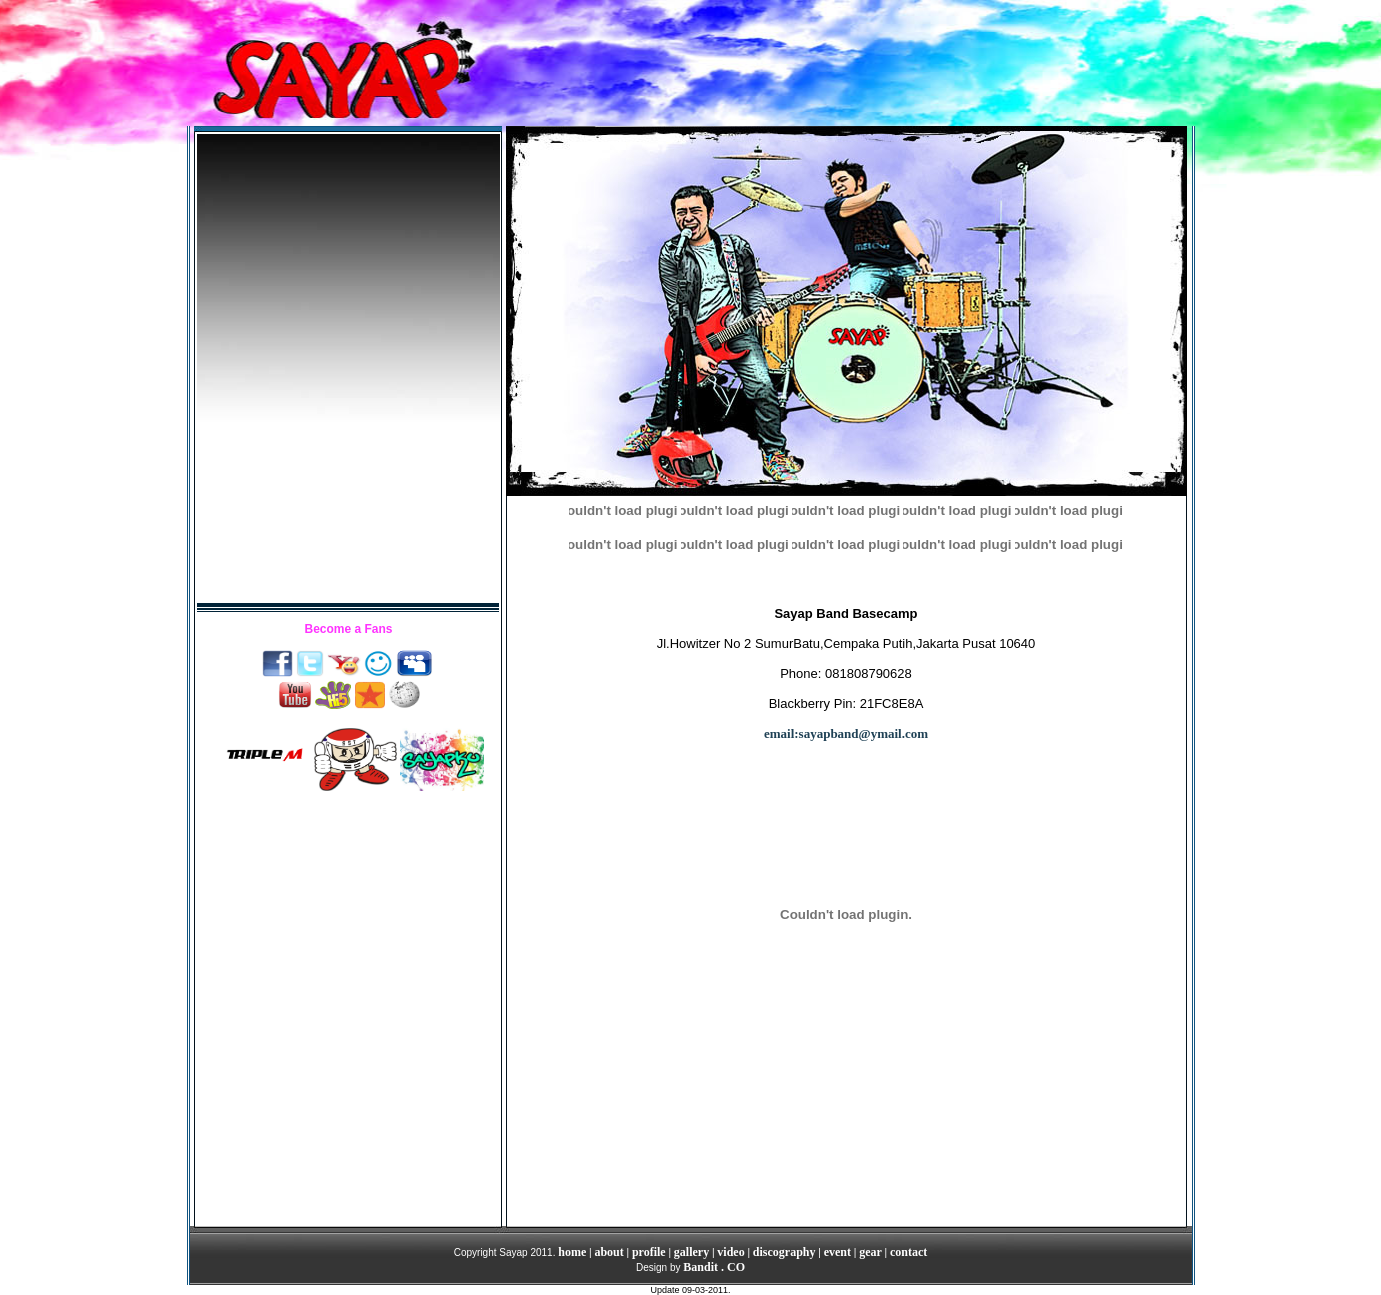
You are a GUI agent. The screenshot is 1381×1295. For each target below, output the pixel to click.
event (837, 1252)
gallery (691, 1252)
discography (784, 1252)
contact (908, 1252)
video (730, 1252)
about (608, 1252)
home (572, 1252)
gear (870, 1252)
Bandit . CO (714, 1267)
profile (649, 1252)
